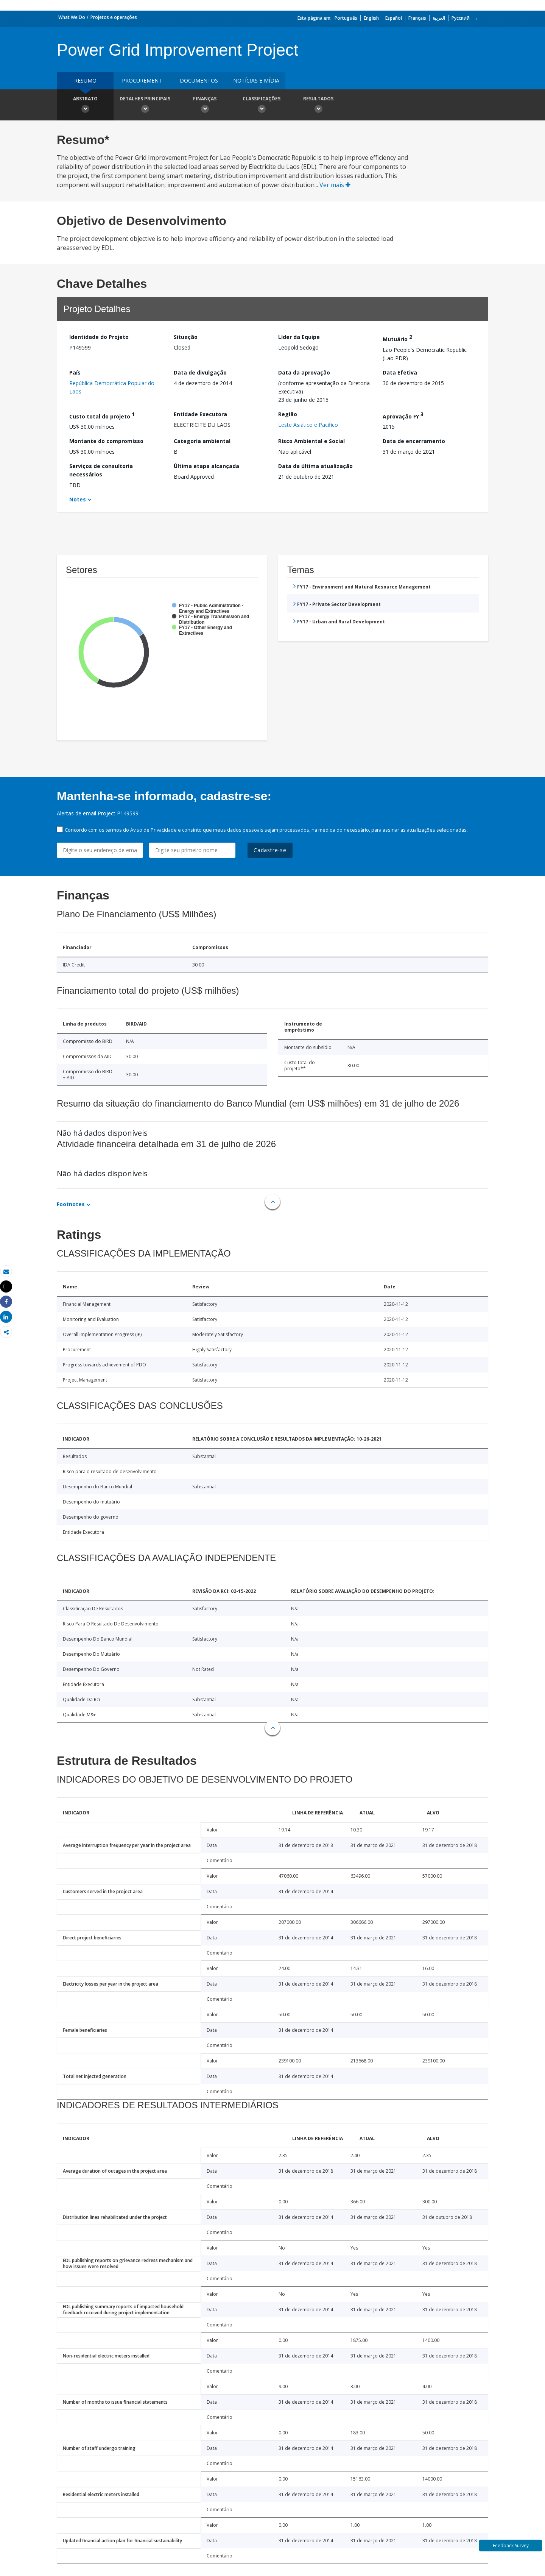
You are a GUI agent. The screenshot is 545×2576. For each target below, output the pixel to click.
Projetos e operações (113, 17)
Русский (461, 18)
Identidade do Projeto (99, 336)
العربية (439, 18)
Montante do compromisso (106, 441)
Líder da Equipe (299, 336)
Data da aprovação (304, 372)
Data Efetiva (400, 372)
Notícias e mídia (256, 80)
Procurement (142, 80)
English (371, 18)
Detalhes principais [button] (145, 105)
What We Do (71, 17)
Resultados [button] (318, 105)
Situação (186, 336)
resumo (85, 80)
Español (393, 18)
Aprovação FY (403, 415)
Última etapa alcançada (206, 466)
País (75, 372)
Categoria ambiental (202, 441)
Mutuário (397, 338)
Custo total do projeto (102, 415)
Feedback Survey (511, 2545)
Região (287, 414)
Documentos (199, 80)
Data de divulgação (200, 372)
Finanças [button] (204, 105)
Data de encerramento (414, 441)
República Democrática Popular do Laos (111, 387)
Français (417, 18)
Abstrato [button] (85, 105)
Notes (77, 499)
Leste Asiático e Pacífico (308, 424)
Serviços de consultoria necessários (101, 470)
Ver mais (334, 185)
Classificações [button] (261, 105)
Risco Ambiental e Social (311, 441)
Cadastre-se (270, 850)
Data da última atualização (315, 466)
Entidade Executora (200, 414)
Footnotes (71, 1204)
